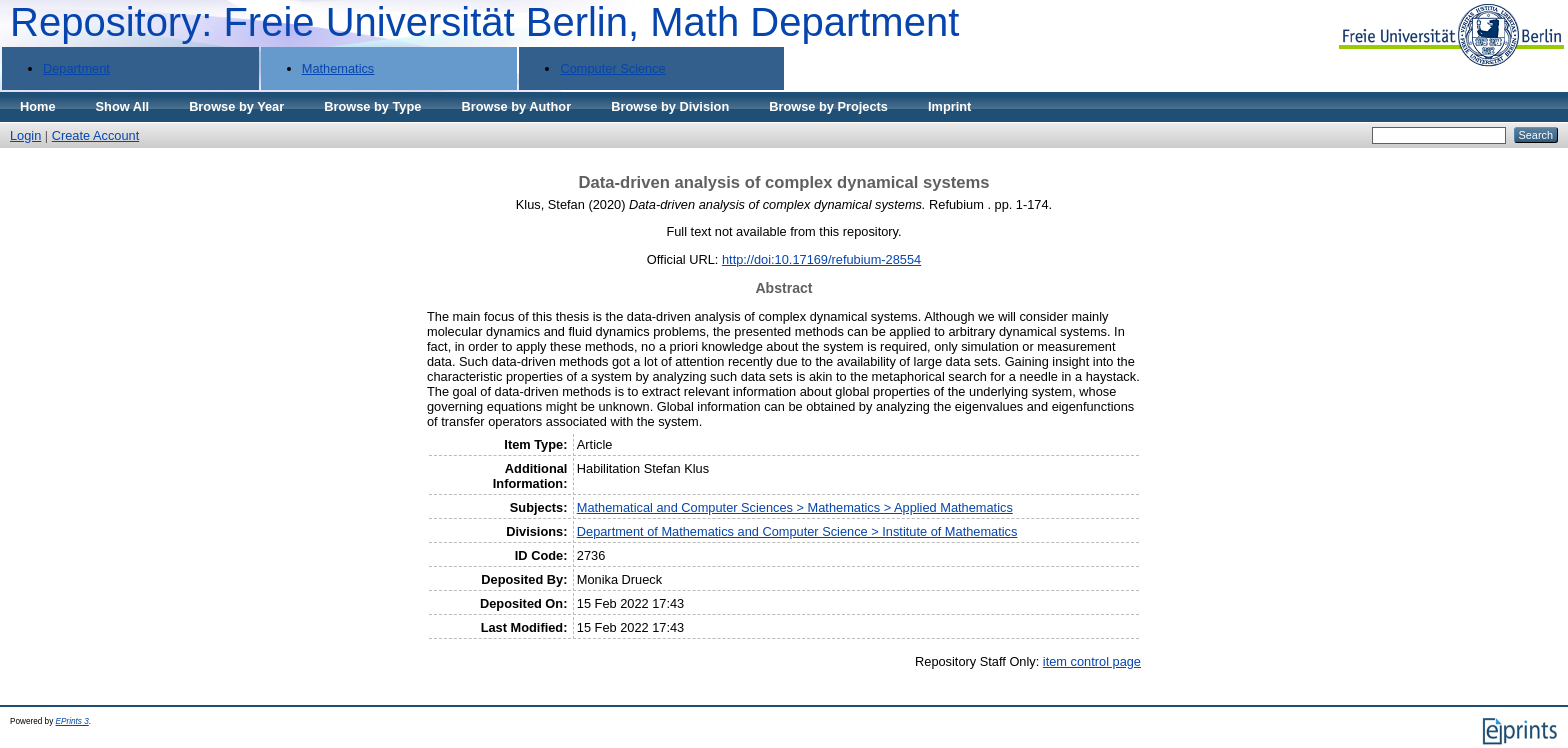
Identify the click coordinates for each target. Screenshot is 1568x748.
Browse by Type (372, 106)
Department (76, 68)
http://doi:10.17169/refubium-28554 (821, 259)
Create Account (96, 135)
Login (25, 135)
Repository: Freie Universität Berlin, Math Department (484, 22)
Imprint (949, 106)
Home (38, 106)
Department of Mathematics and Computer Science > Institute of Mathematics (797, 531)
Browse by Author (516, 106)
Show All (123, 106)
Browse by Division (670, 106)
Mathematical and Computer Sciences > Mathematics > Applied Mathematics (795, 507)
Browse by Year (236, 106)
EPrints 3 (72, 721)
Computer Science (612, 68)
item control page (1092, 661)
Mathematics (338, 68)
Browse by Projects (828, 106)
